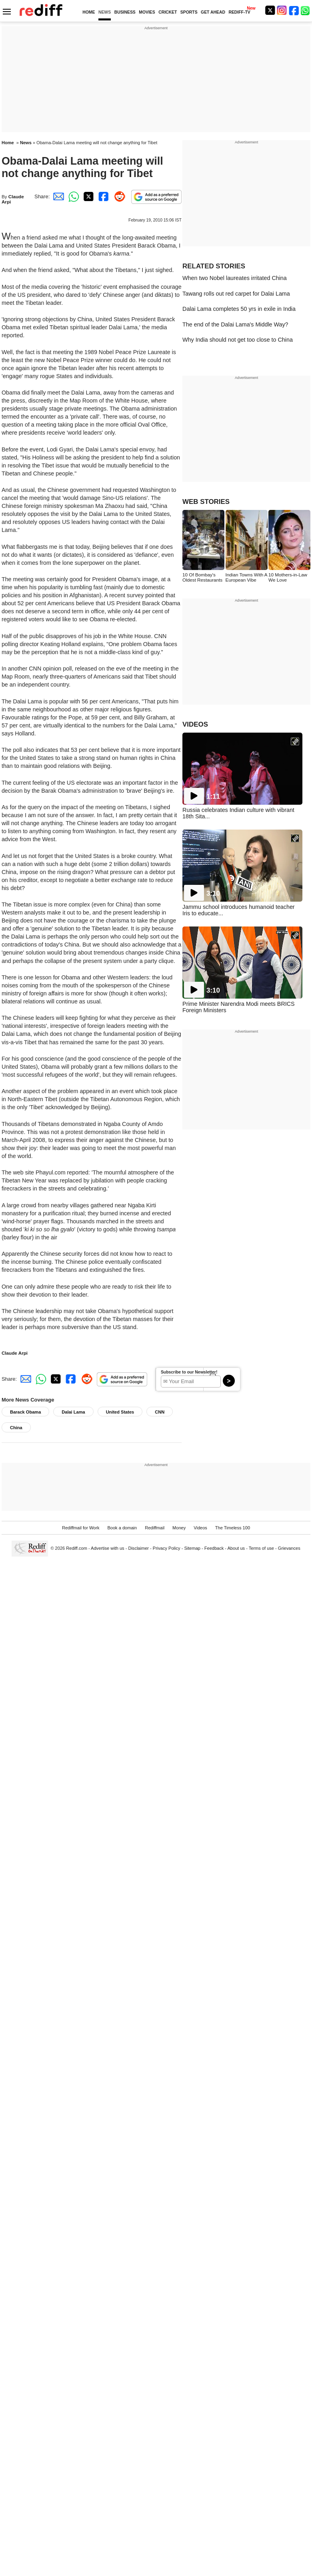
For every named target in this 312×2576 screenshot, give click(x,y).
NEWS (104, 12)
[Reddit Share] (118, 196)
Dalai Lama (73, 1412)
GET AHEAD (213, 12)
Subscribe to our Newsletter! (189, 1372)
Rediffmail (154, 1527)
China (16, 1427)
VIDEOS (195, 724)
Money (179, 1527)
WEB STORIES (206, 502)
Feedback (214, 1548)
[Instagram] (282, 10)
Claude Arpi (15, 1352)
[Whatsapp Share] (72, 196)
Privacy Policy (166, 1548)
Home (8, 142)
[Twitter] (270, 10)
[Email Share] (57, 196)
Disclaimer (138, 1548)
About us (236, 1548)
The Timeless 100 (232, 1527)
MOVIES (147, 12)
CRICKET (167, 12)
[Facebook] (294, 10)
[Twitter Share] (87, 196)
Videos (200, 1527)
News (26, 142)
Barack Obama (25, 1412)
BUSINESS (125, 12)
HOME (88, 12)
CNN (159, 1412)
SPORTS (189, 12)
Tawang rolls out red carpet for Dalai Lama (236, 293)
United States (120, 1412)
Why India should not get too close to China (237, 339)
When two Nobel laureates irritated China (234, 278)
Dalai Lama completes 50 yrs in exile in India (239, 309)
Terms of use (261, 1548)
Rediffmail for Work (81, 1527)
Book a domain (122, 1527)
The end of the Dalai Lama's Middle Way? (235, 324)
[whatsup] (306, 10)
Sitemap (192, 1548)
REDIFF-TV (239, 12)
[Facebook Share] (102, 196)
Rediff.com (76, 1548)
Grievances (289, 1548)
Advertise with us (107, 1548)
